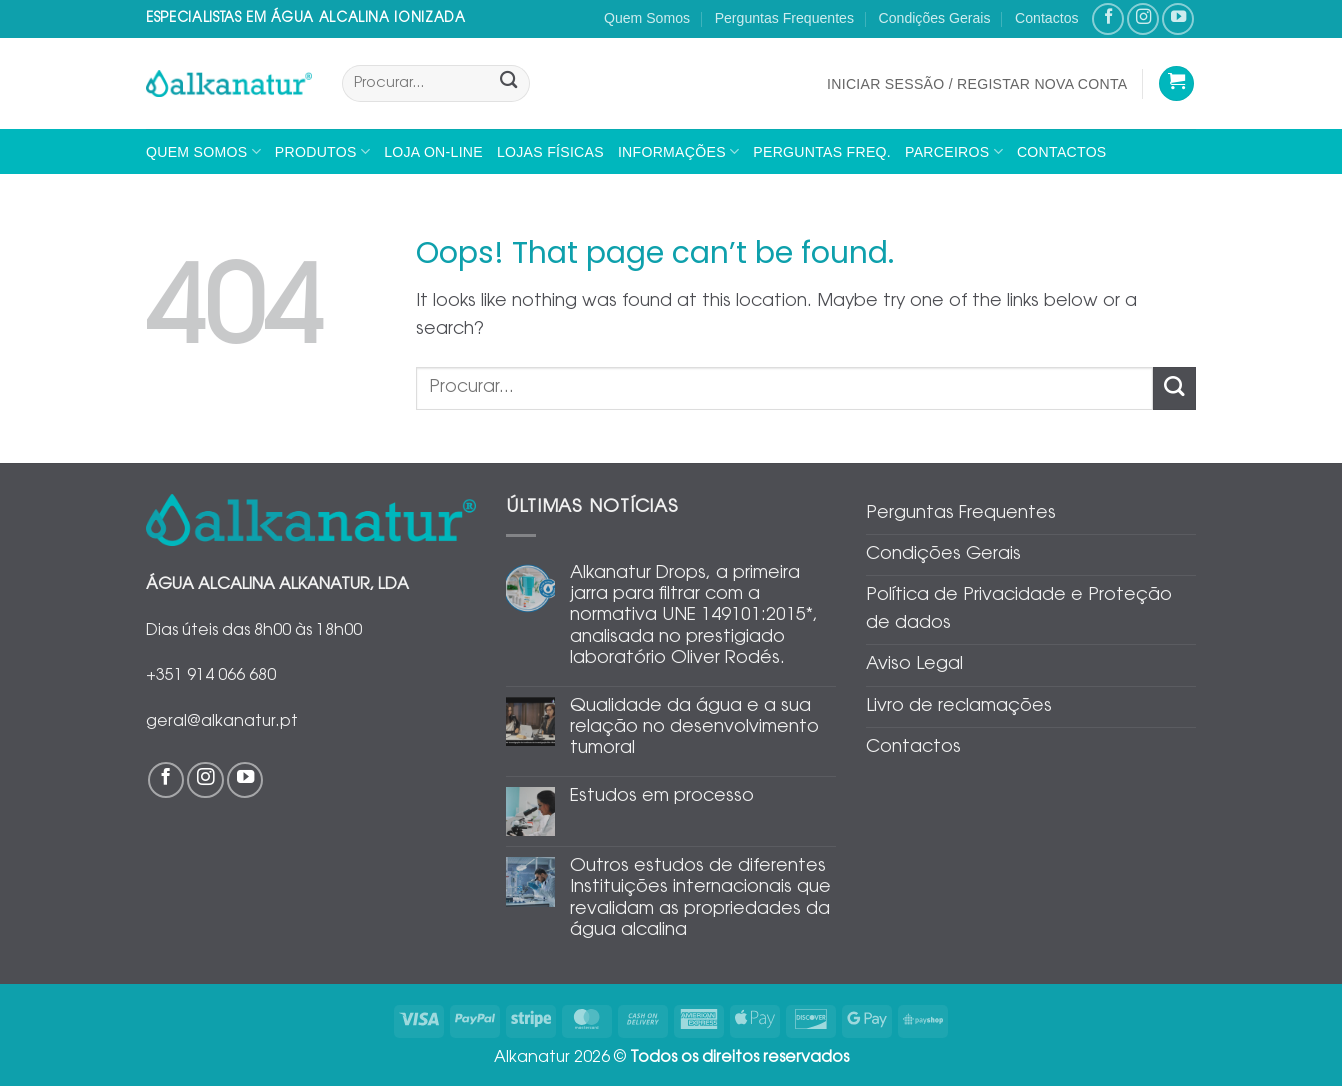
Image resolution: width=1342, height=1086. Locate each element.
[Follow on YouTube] (1178, 19)
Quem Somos (647, 18)
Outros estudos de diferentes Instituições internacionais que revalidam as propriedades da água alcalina (700, 898)
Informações (678, 151)
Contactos (1046, 18)
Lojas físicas (550, 152)
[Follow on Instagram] (1143, 19)
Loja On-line (433, 152)
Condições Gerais (935, 18)
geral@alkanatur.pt (222, 722)
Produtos (322, 151)
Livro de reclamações (959, 707)
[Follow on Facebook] (1108, 19)
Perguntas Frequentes (784, 18)
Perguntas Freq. (822, 152)
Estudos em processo (662, 797)
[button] (977, 84)
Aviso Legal (914, 665)
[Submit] (508, 83)
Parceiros (954, 151)
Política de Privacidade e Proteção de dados (1019, 610)
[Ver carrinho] (1176, 84)
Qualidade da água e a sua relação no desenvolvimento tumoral (694, 728)
